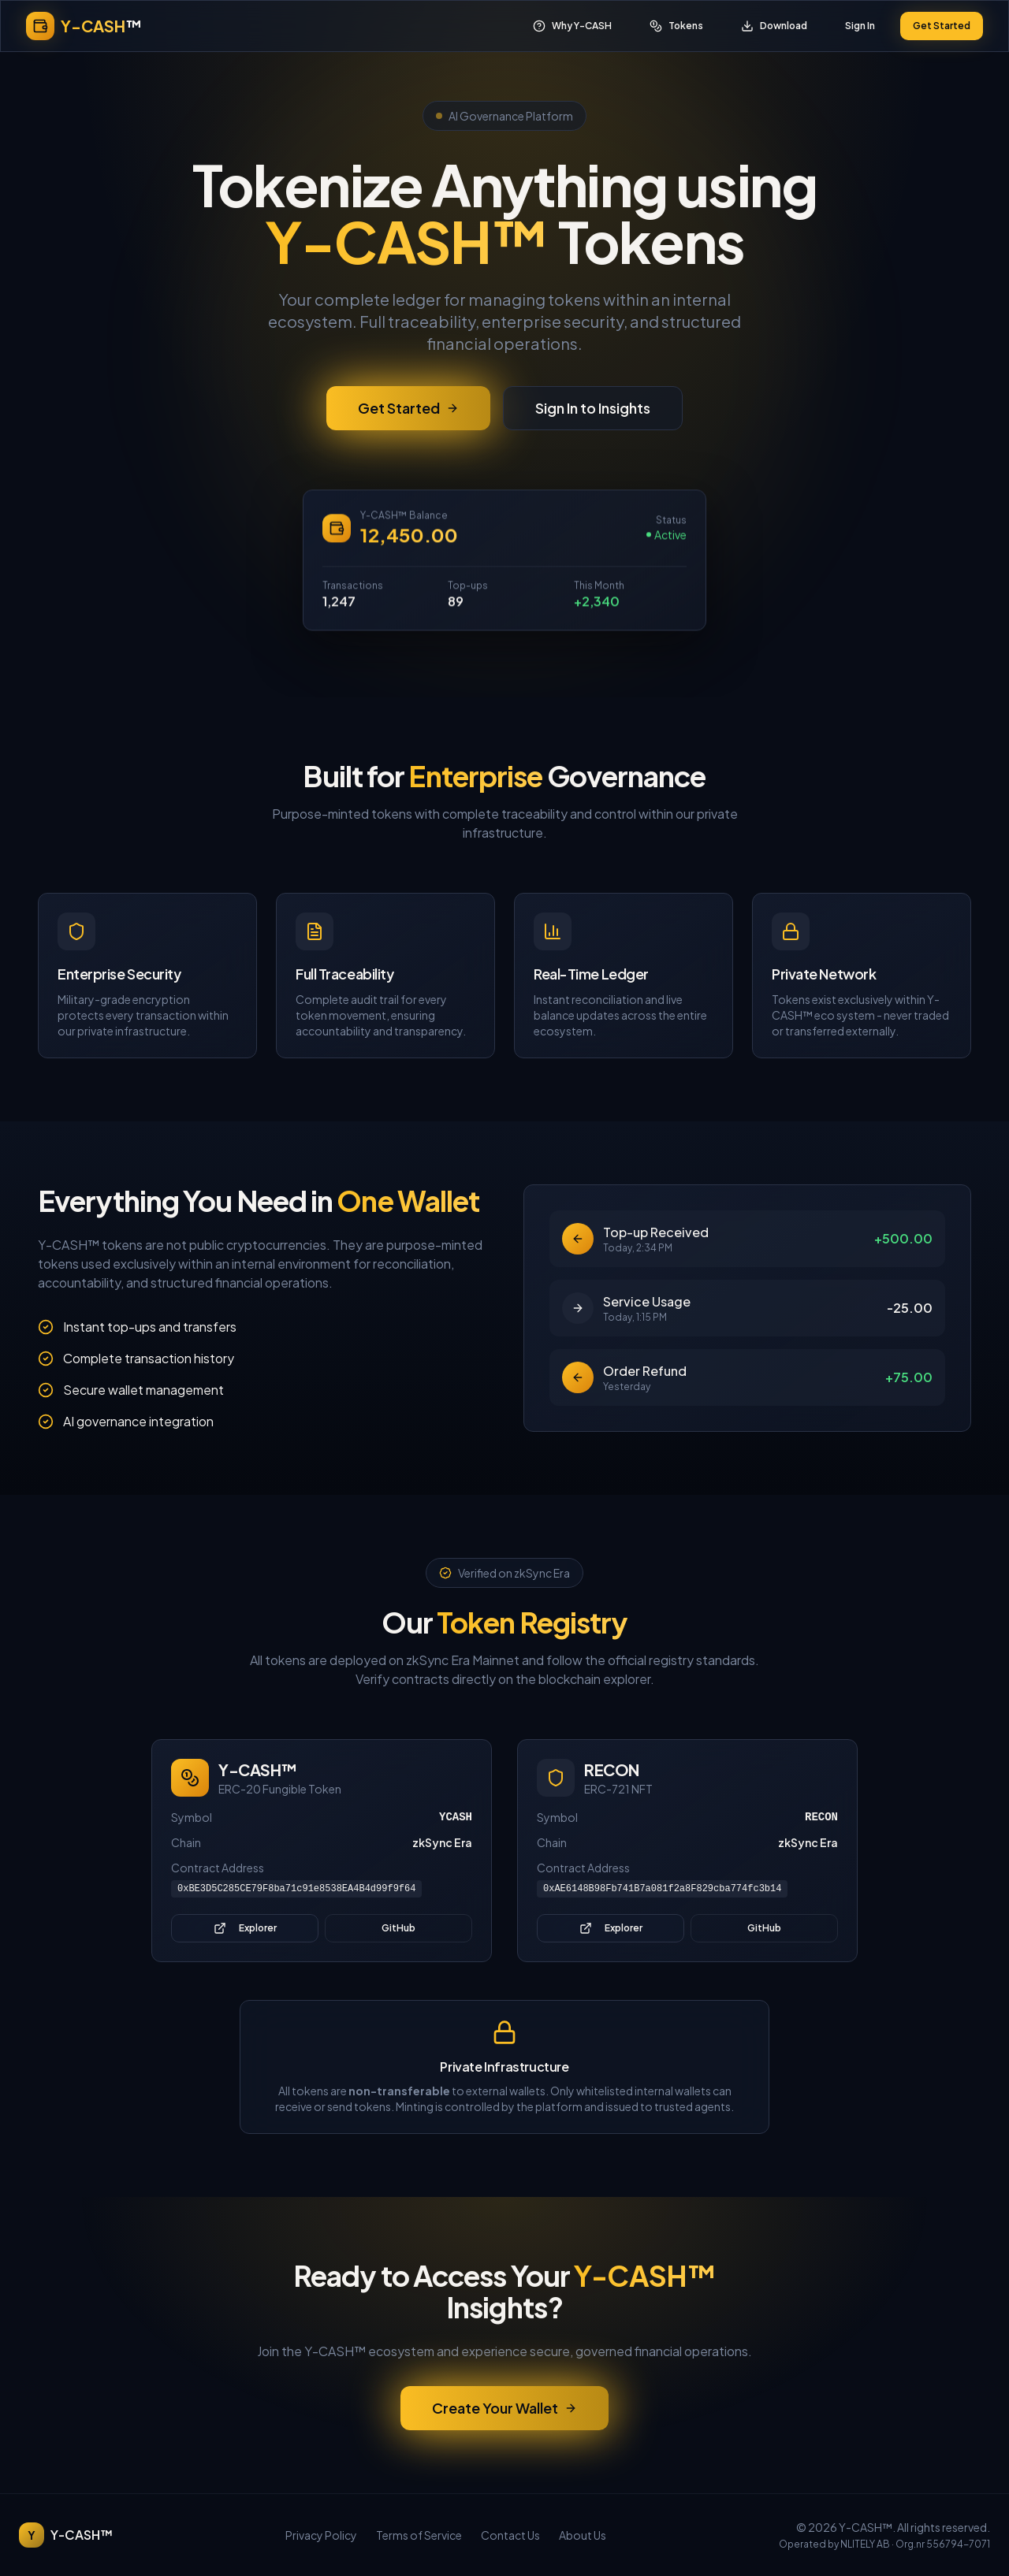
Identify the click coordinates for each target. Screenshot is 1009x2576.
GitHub (398, 1928)
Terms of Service (419, 2535)
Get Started (941, 26)
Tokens (676, 26)
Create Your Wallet (504, 2408)
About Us (582, 2535)
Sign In (860, 26)
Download (774, 26)
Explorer (245, 1928)
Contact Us (510, 2535)
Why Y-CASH (572, 26)
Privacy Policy (321, 2535)
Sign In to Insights (592, 411)
